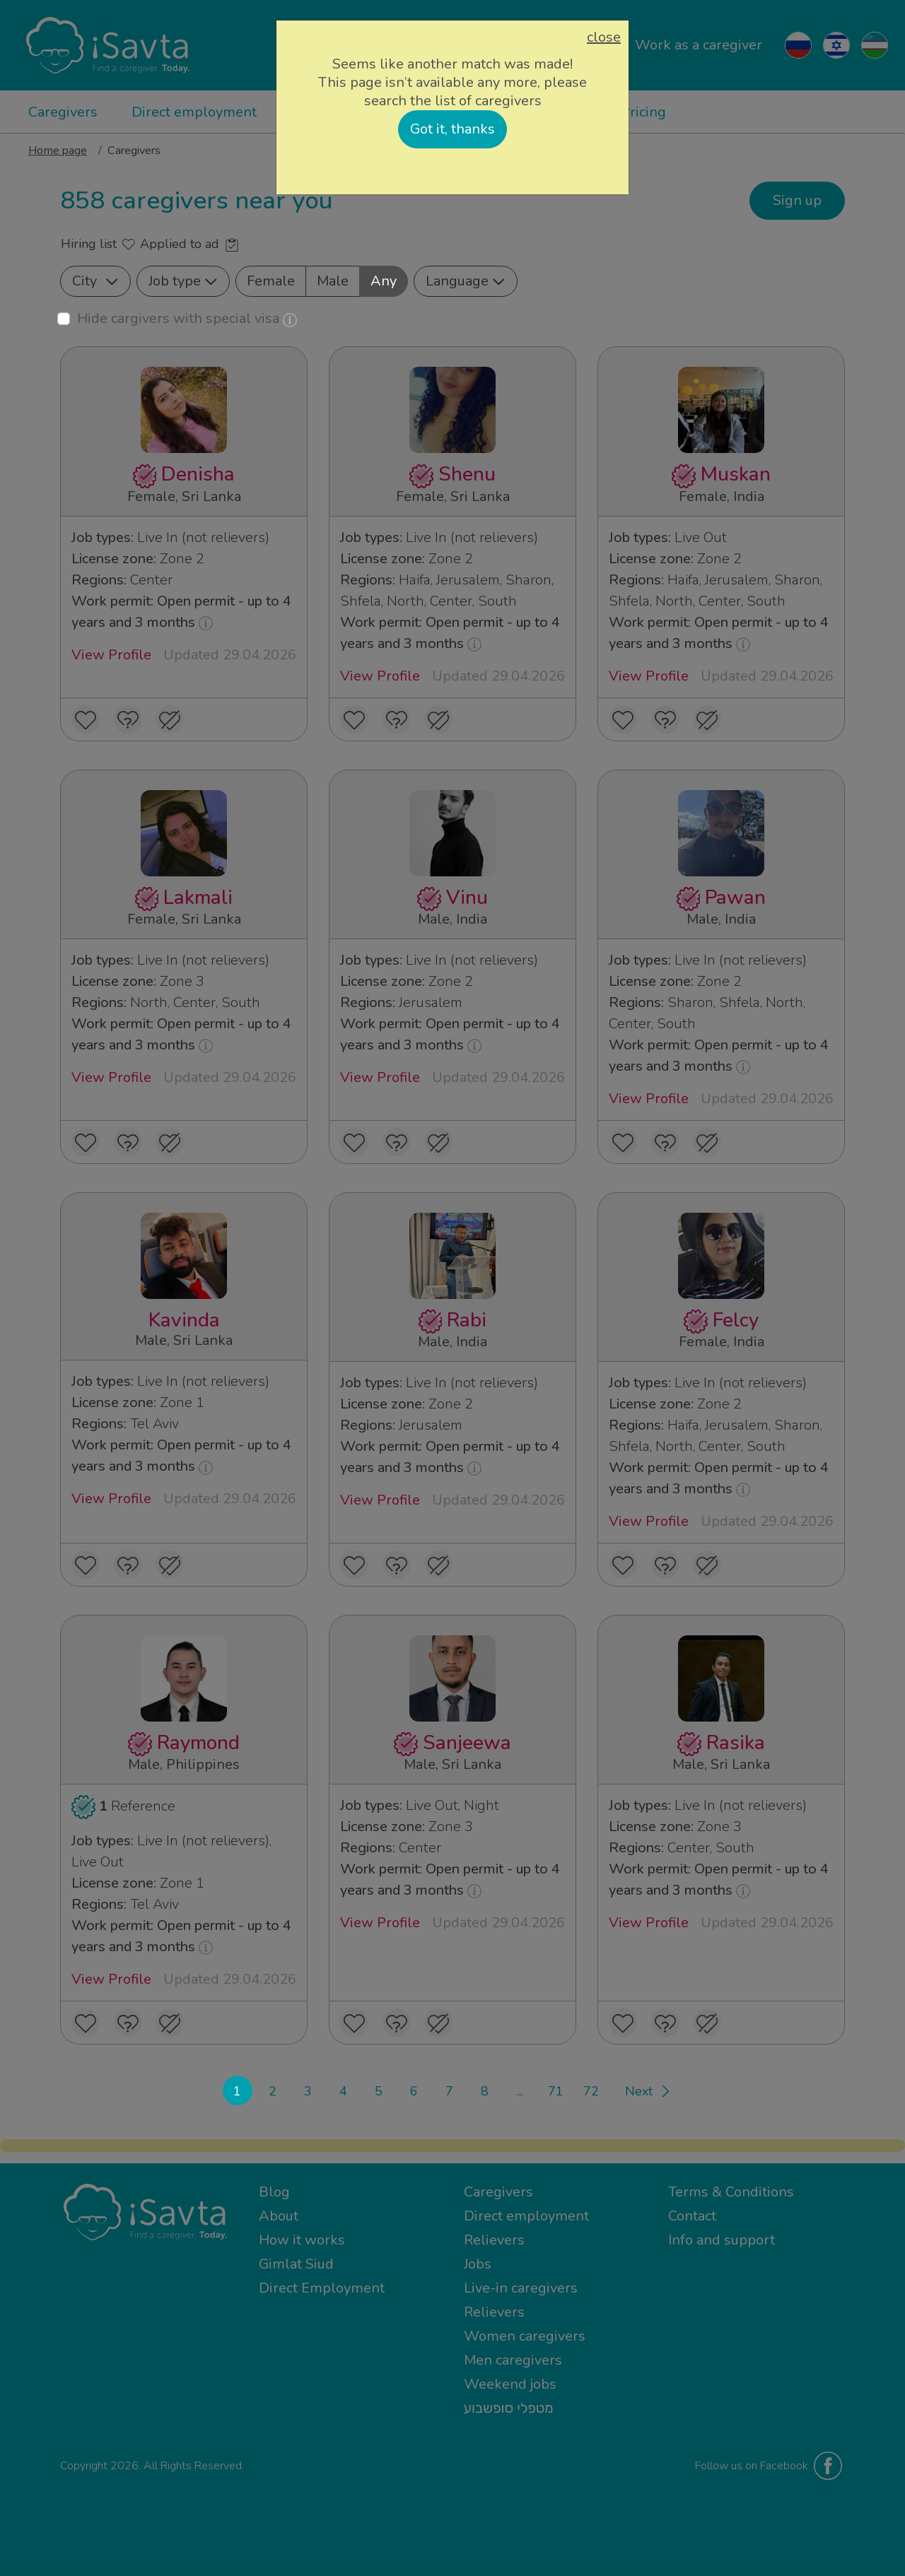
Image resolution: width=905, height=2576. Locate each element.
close (604, 37)
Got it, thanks (452, 129)
